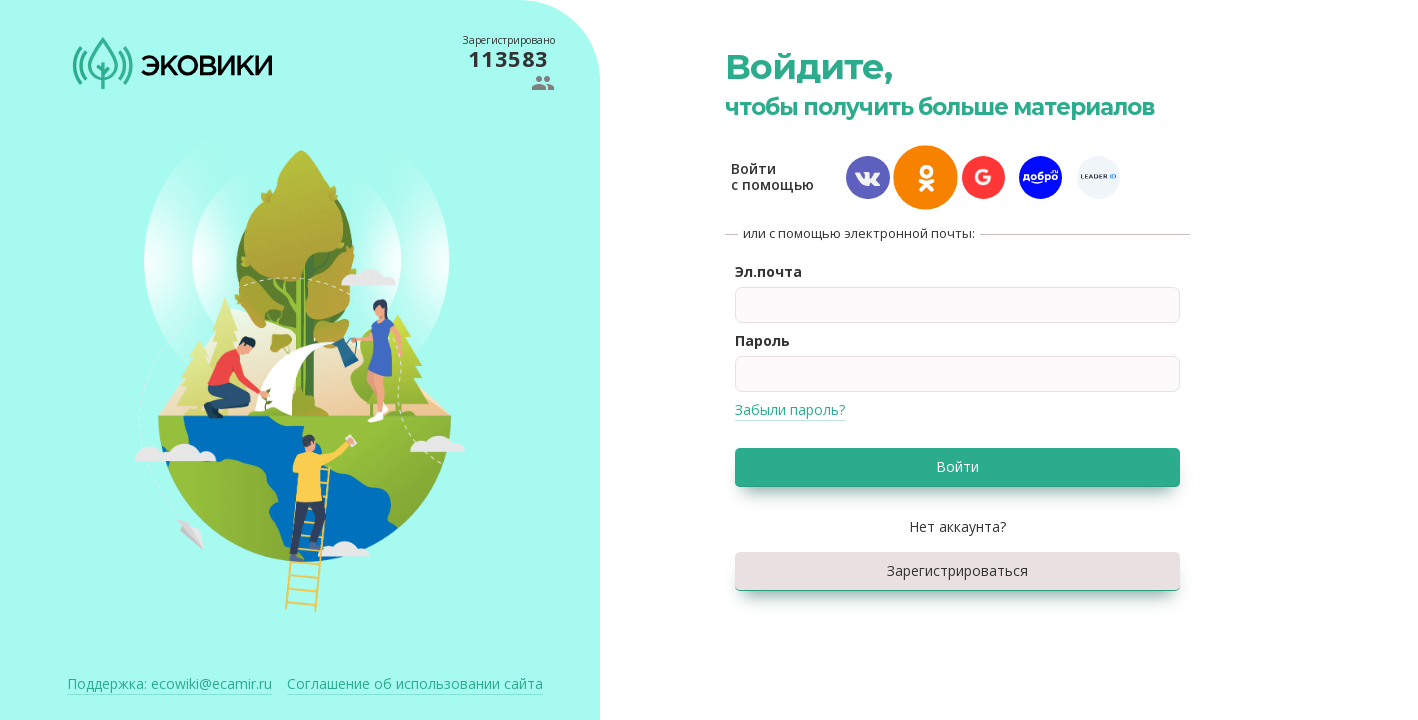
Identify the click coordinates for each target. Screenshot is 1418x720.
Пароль (762, 340)
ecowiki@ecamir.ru (169, 683)
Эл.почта (768, 271)
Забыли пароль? (790, 409)
